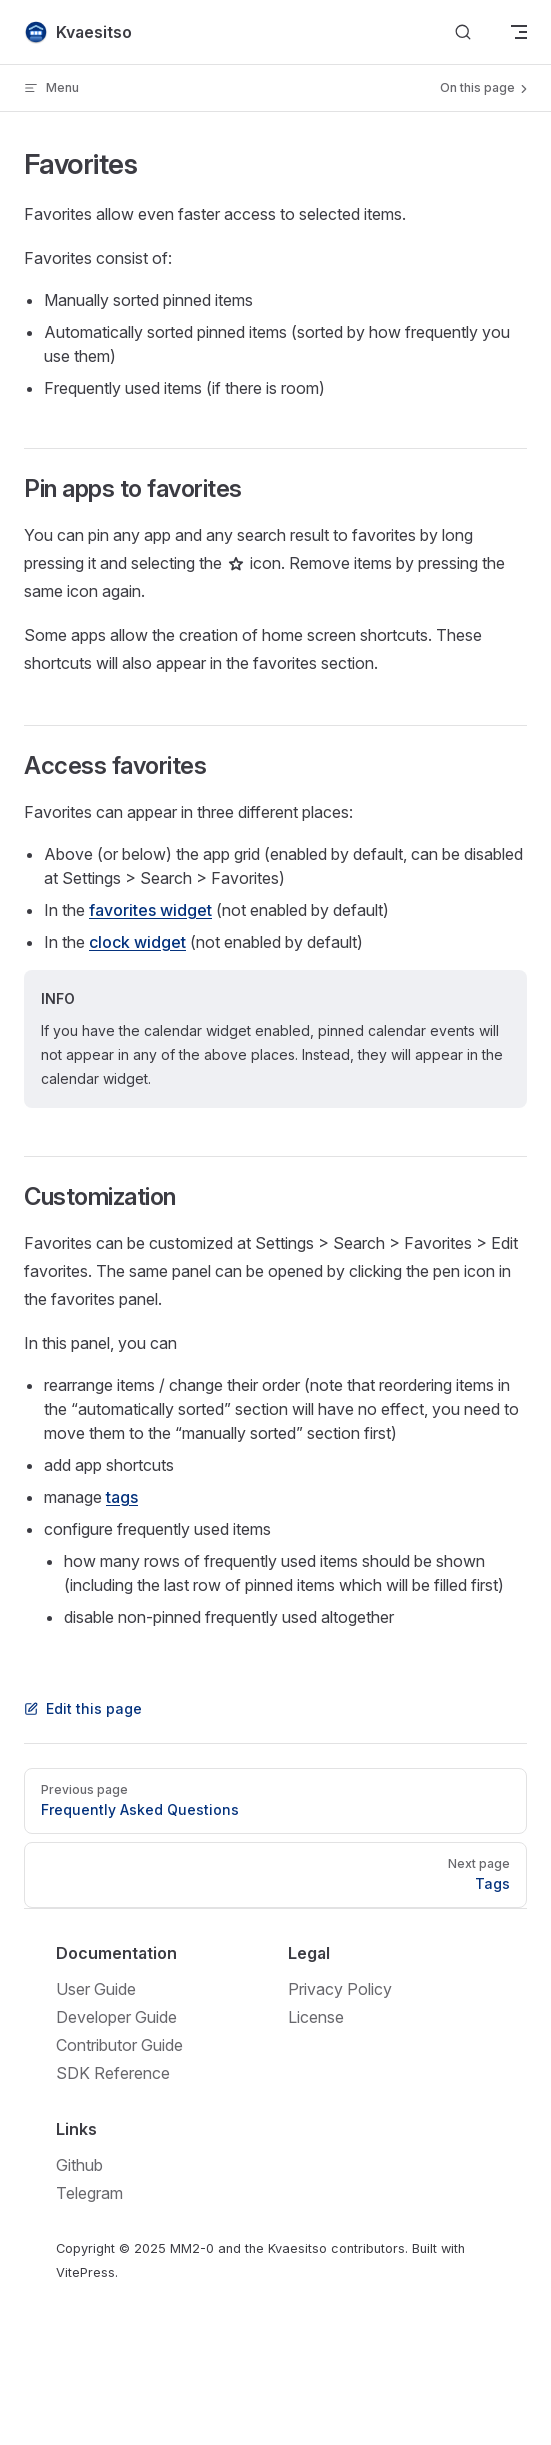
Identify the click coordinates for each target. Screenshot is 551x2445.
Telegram (89, 2193)
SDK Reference (113, 2073)
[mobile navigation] (519, 32)
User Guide (96, 1989)
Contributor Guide (119, 2045)
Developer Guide (116, 2017)
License (316, 2017)
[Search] (463, 32)
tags (122, 1497)
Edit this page (83, 1708)
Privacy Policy (340, 1989)
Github (79, 2165)
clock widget (137, 942)
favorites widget (150, 910)
